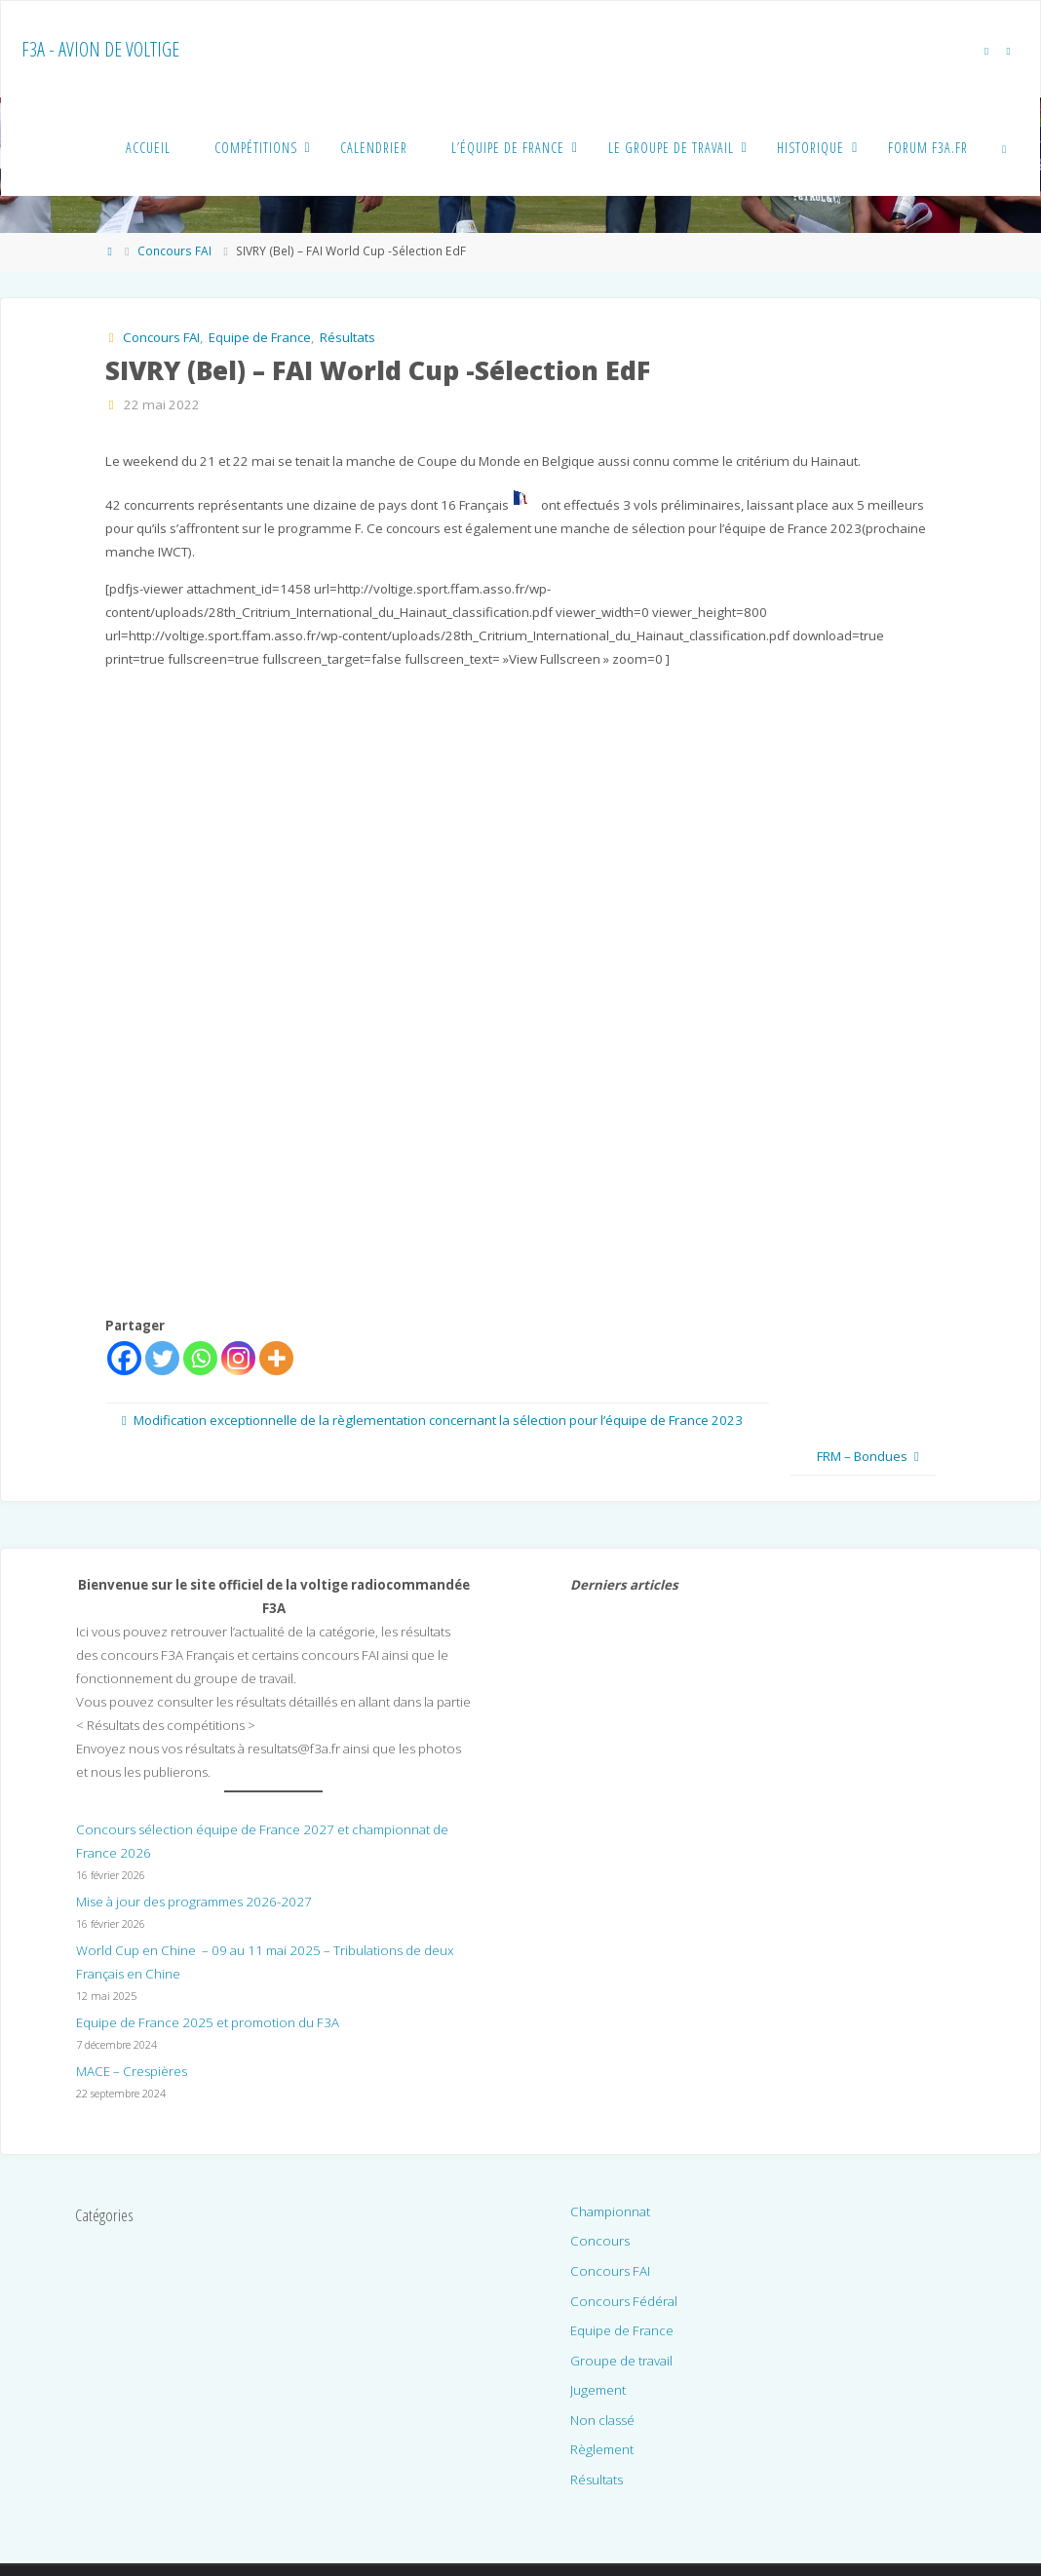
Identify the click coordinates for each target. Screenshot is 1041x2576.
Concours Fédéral (623, 2301)
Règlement (602, 2449)
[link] (1005, 147)
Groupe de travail (621, 2360)
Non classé (602, 2420)
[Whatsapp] (200, 1358)
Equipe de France (260, 337)
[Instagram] (238, 1358)
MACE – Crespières (131, 2071)
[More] (276, 1358)
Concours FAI (174, 251)
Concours (600, 2240)
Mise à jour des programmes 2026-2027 (194, 1901)
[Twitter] (162, 1358)
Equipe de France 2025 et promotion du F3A (207, 2022)
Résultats (347, 337)
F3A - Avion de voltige (100, 49)
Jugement (598, 2390)
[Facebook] (124, 1358)
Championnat (610, 2211)
